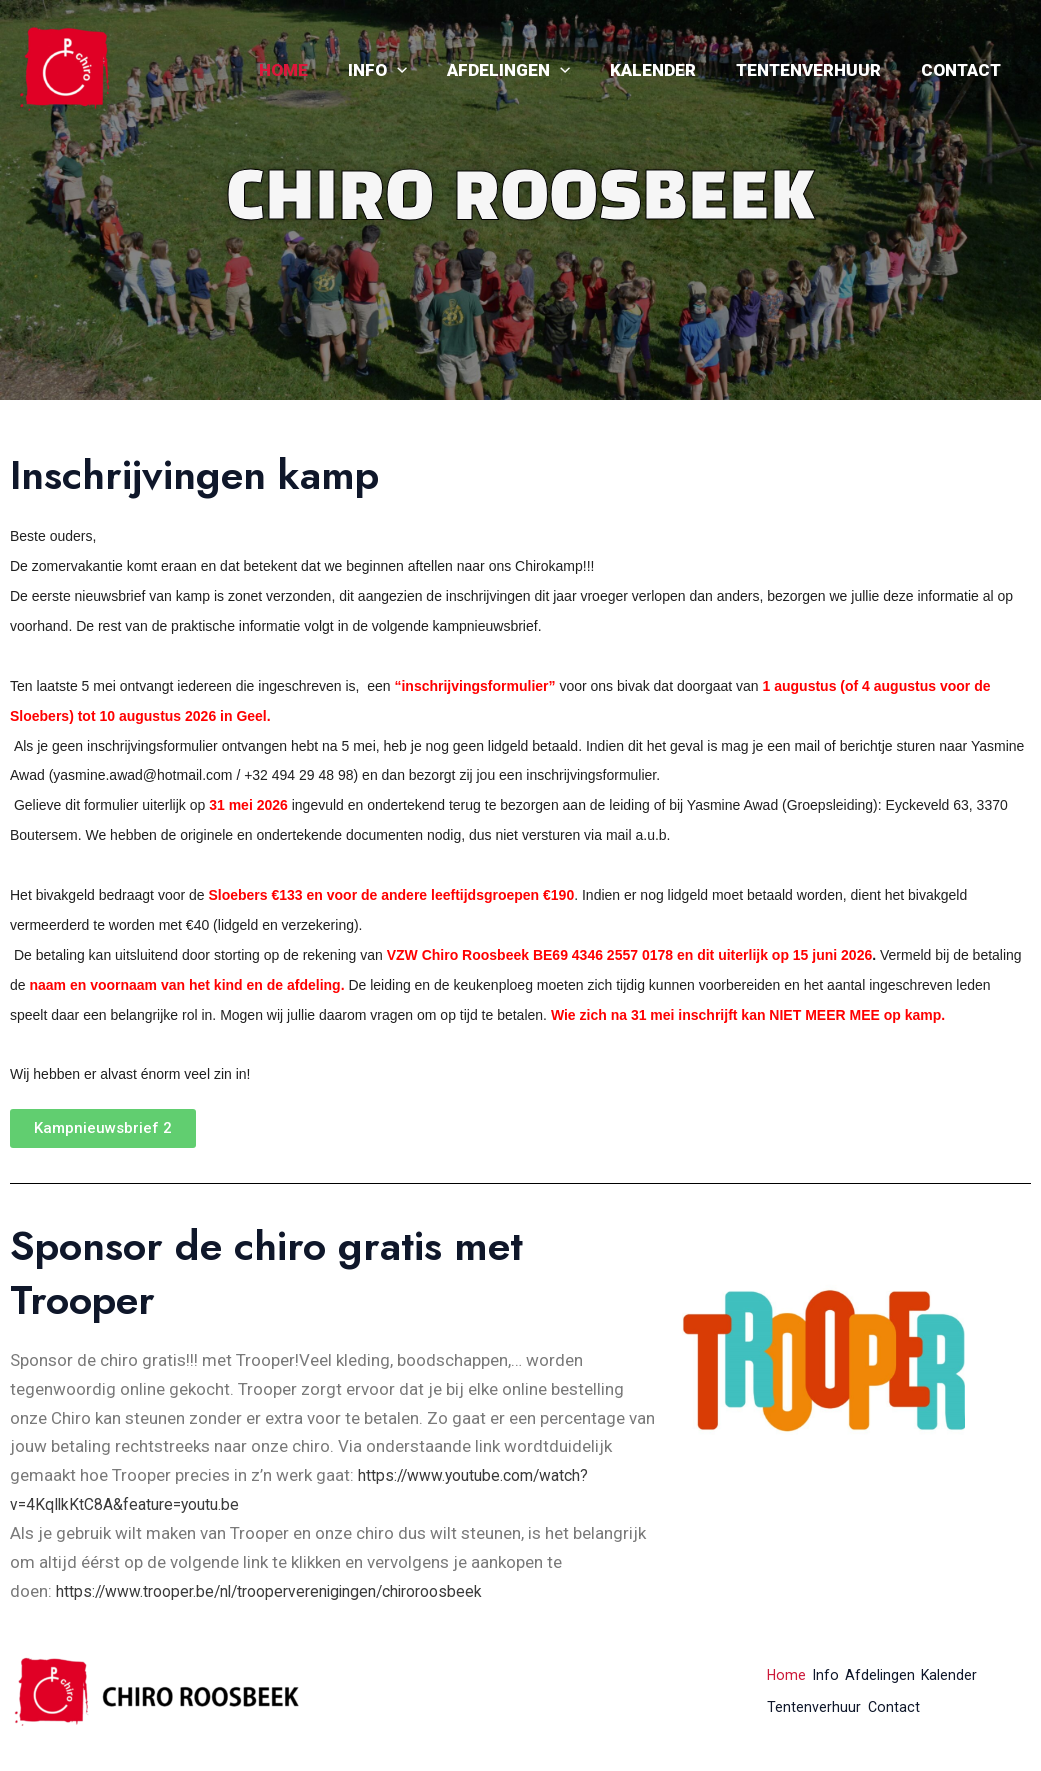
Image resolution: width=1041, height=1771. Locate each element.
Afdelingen (529, 70)
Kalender (668, 70)
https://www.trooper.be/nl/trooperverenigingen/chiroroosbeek (290, 1591)
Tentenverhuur (817, 70)
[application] (424, 70)
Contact (964, 70)
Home (316, 70)
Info (404, 70)
